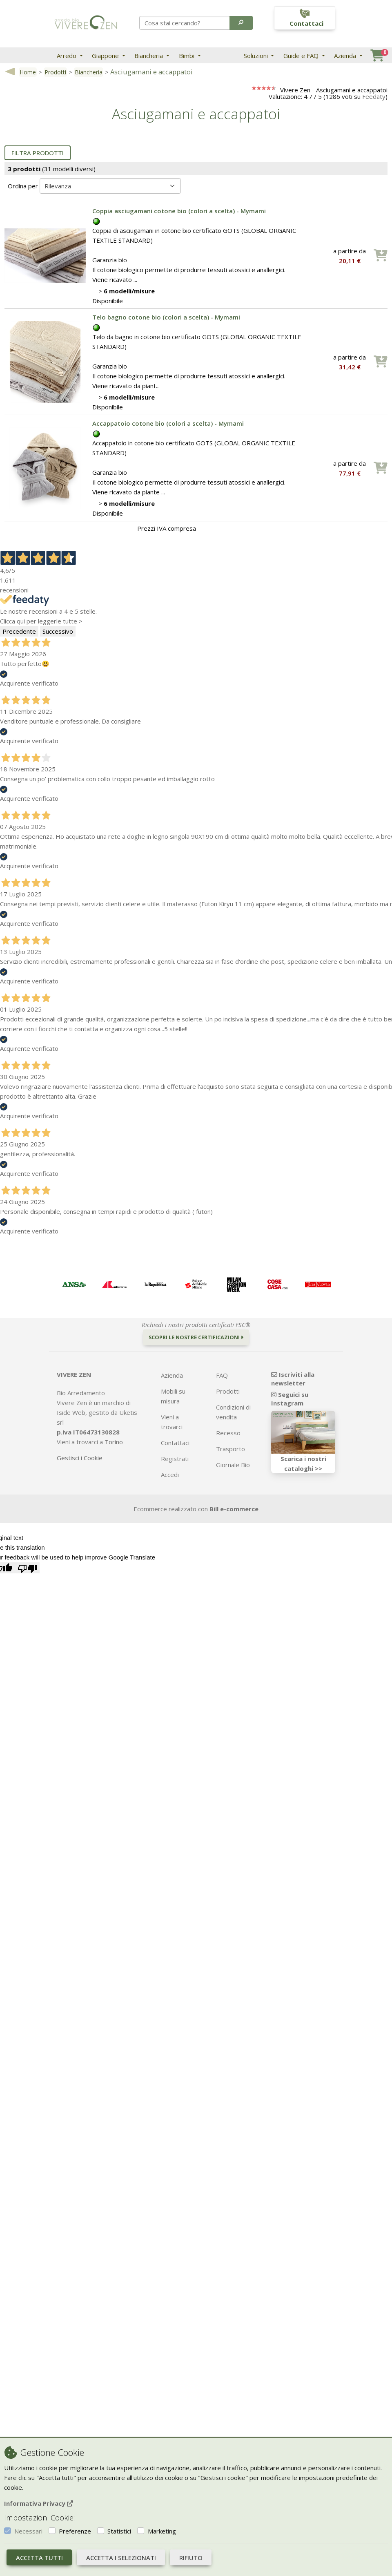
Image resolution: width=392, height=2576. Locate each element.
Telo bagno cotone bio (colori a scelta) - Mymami (166, 317)
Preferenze (75, 2531)
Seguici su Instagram (289, 1398)
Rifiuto (191, 2558)
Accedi (170, 1474)
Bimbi (187, 55)
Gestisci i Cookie (79, 1458)
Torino (114, 1442)
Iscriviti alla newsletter (292, 1378)
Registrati (175, 1458)
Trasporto (230, 1449)
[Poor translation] (27, 1567)
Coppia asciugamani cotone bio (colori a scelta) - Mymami (179, 211)
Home (28, 72)
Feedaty (373, 96)
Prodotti (55, 72)
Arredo (67, 55)
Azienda (346, 55)
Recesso (228, 1433)
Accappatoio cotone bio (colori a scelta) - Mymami (168, 423)
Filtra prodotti (37, 153)
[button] (241, 23)
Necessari (28, 2531)
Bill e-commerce (233, 1509)
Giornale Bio (233, 1465)
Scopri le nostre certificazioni (196, 1337)
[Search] (184, 23)
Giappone (106, 55)
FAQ (222, 1375)
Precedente (19, 631)
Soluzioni (257, 55)
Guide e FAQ (301, 55)
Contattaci (175, 1443)
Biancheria (149, 55)
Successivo (57, 631)
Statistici (119, 2531)
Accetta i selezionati (121, 2558)
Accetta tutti (39, 2558)
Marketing (162, 2531)
